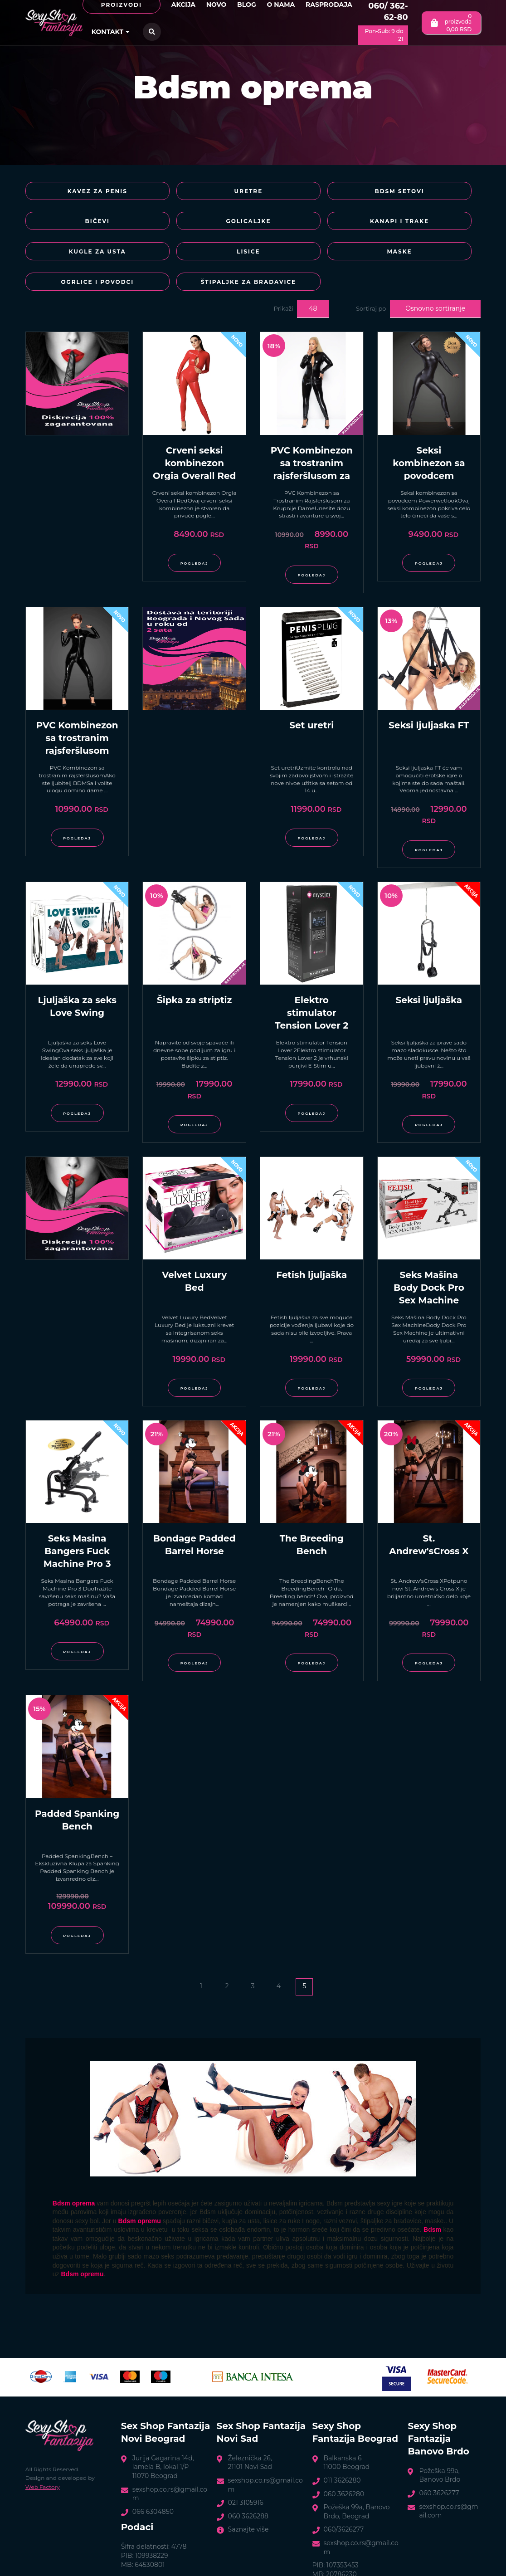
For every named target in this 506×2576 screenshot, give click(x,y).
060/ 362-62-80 (388, 11)
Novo (216, 4)
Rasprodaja (329, 4)
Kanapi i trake (193, 224)
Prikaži (283, 282)
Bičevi (421, 192)
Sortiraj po (371, 282)
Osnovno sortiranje (435, 282)
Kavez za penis (80, 192)
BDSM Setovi (307, 192)
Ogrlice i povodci (193, 256)
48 (313, 282)
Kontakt (111, 32)
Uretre (194, 192)
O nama (281, 4)
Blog (246, 4)
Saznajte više (248, 2504)
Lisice (421, 224)
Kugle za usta (307, 224)
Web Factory (42, 2461)
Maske (80, 256)
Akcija (183, 4)
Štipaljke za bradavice (307, 256)
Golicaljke (80, 224)
